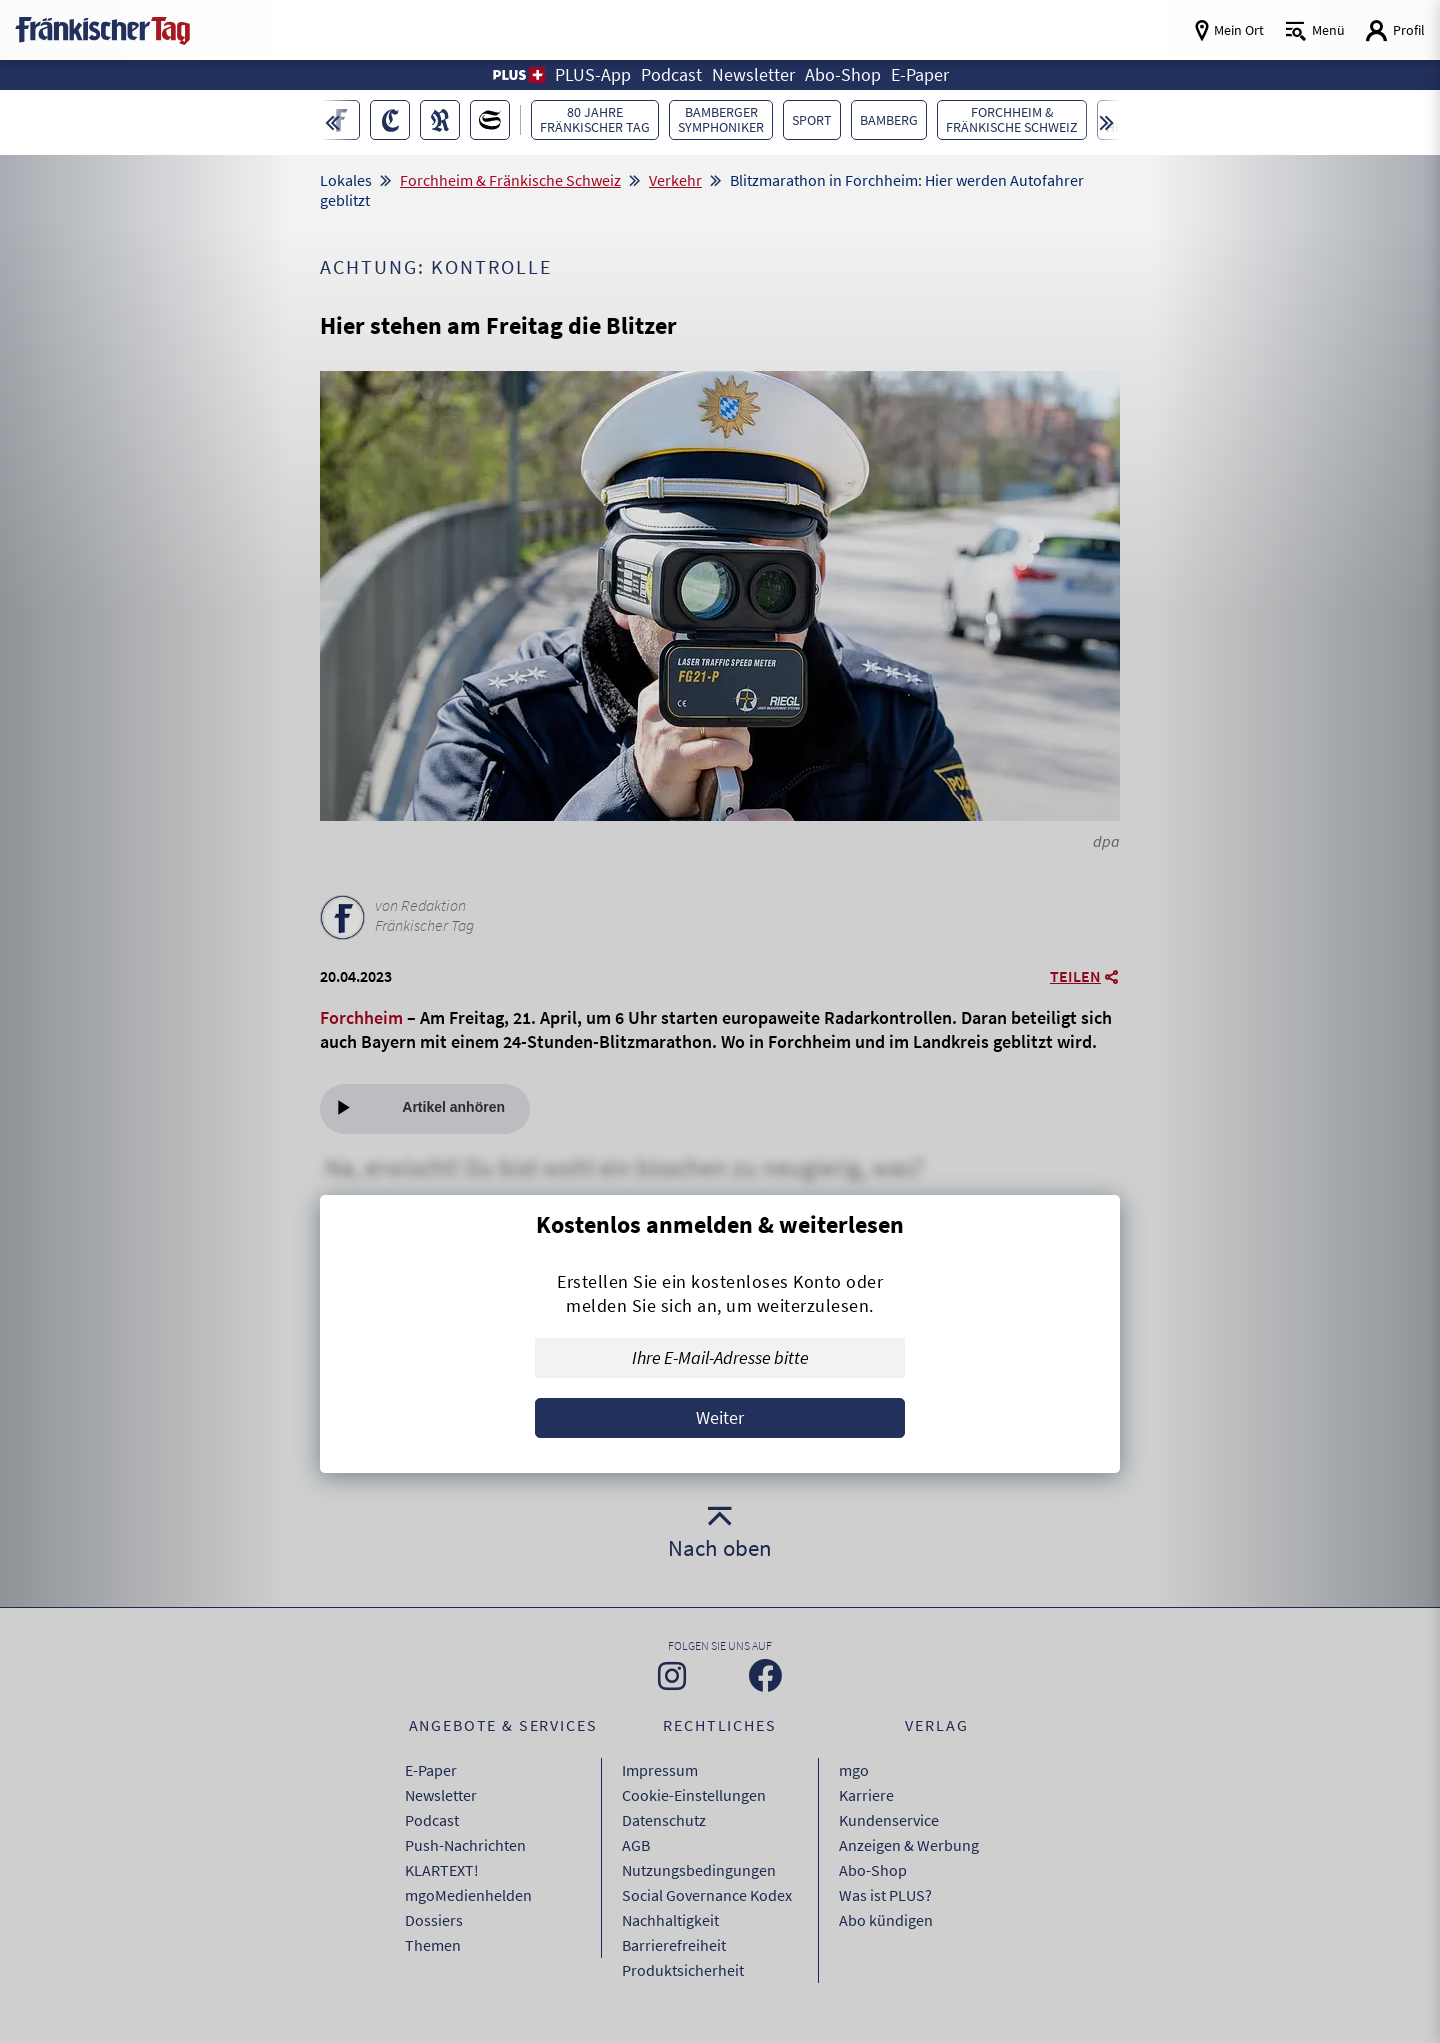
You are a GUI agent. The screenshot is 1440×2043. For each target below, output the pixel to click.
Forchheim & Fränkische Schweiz (510, 180)
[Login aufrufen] (1395, 30)
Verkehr (675, 180)
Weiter (720, 1417)
